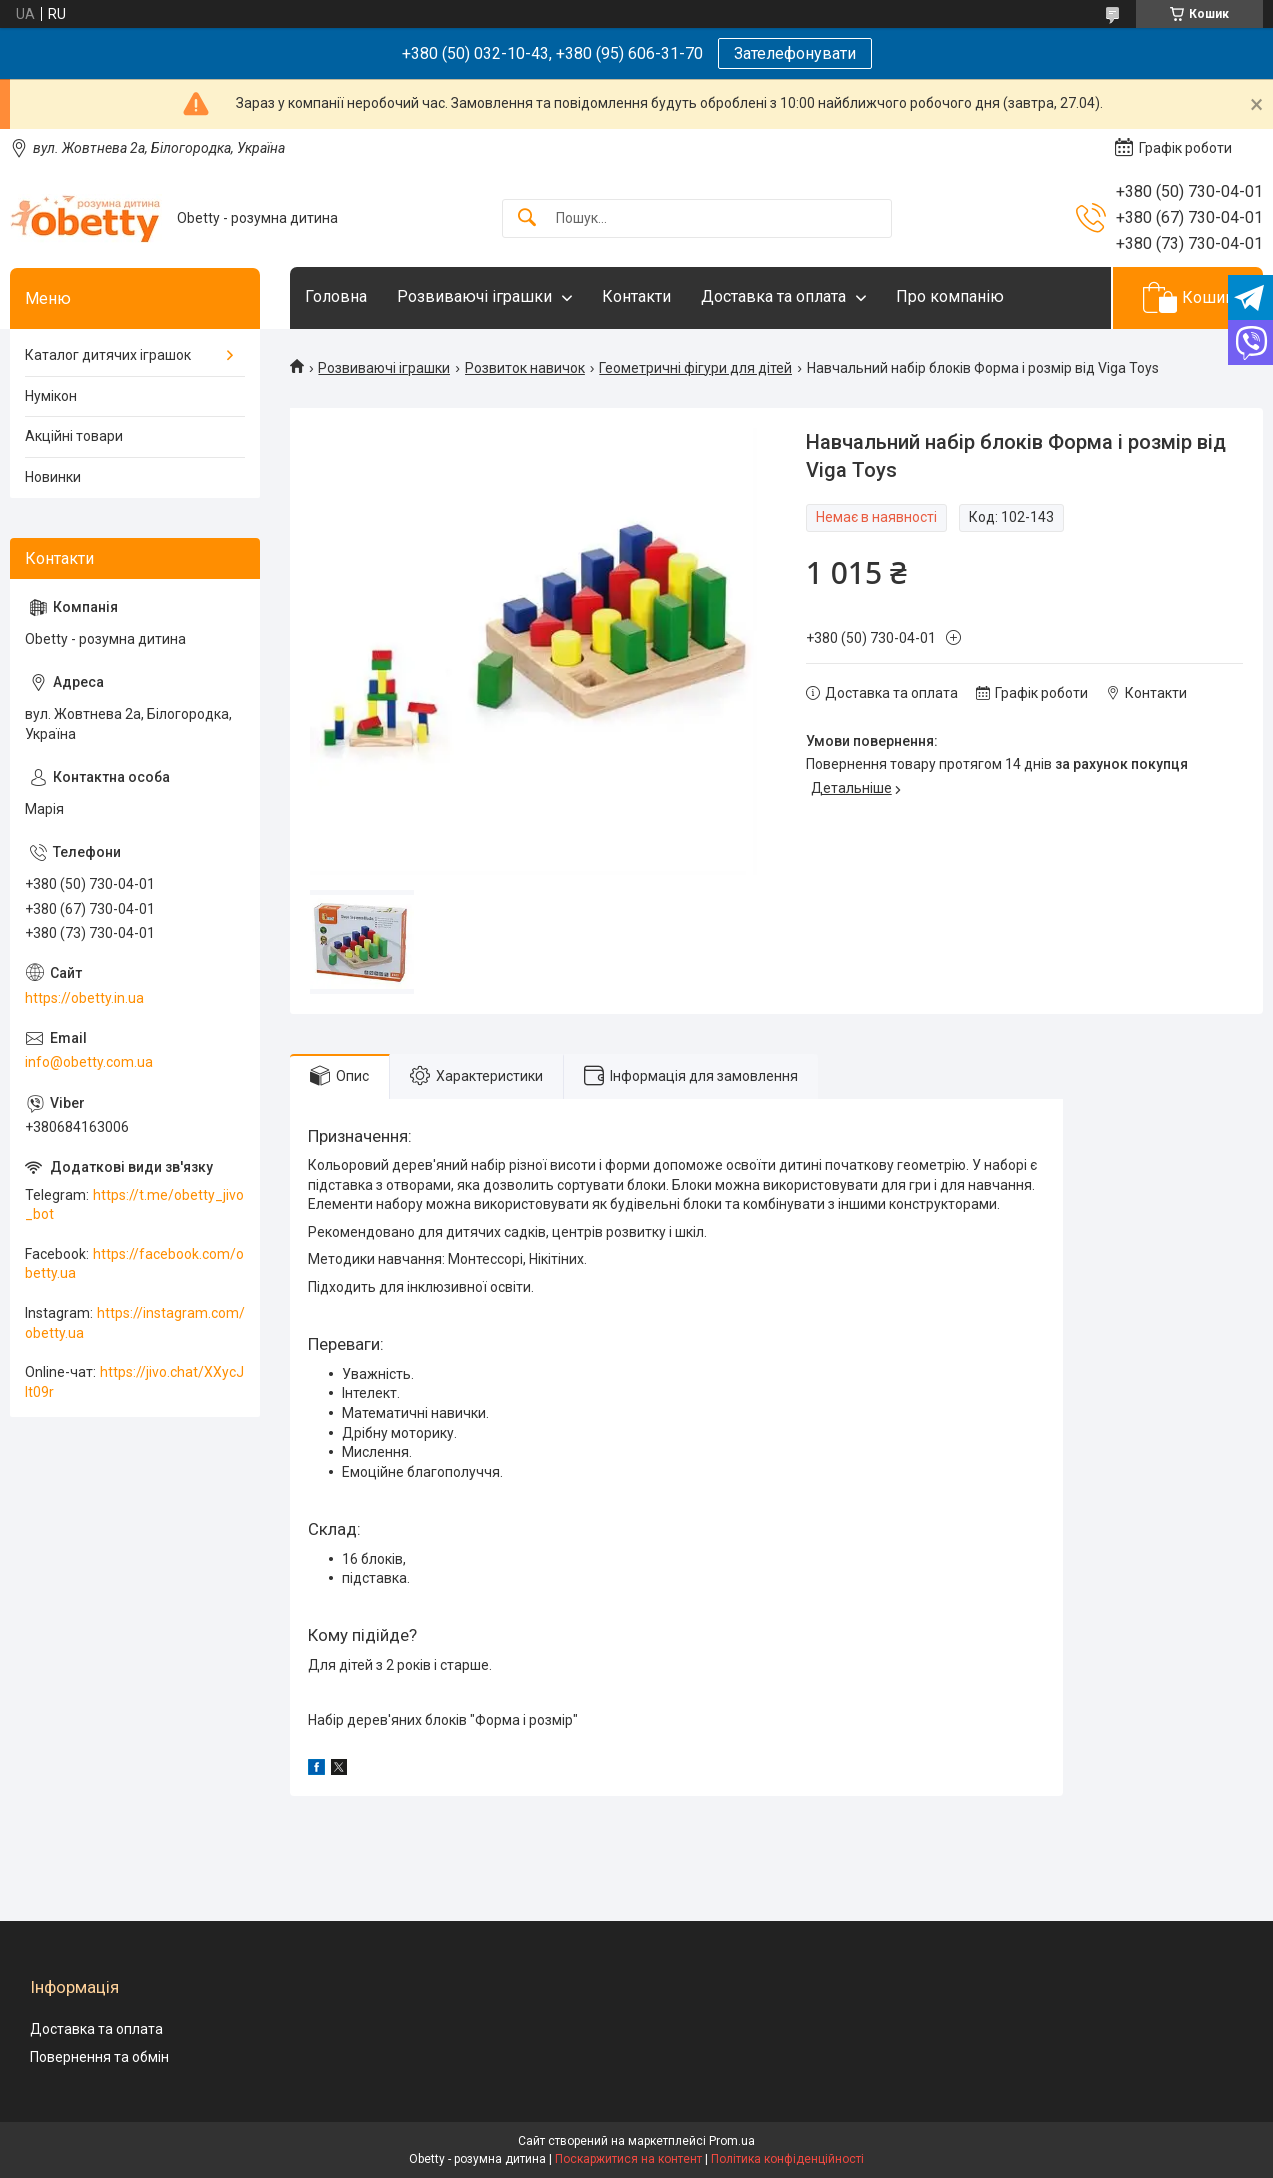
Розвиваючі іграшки (474, 296)
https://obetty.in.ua (84, 998)
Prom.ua (732, 2141)
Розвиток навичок (525, 368)
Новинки (53, 477)
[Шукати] (527, 218)
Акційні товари (74, 436)
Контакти (636, 296)
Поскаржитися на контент (628, 2159)
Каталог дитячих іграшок (108, 355)
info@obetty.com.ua (89, 1062)
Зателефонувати (795, 53)
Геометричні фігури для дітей (695, 368)
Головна (336, 296)
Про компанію (950, 296)
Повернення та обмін (99, 2057)
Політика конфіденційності (787, 2159)
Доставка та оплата (773, 296)
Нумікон (51, 396)
